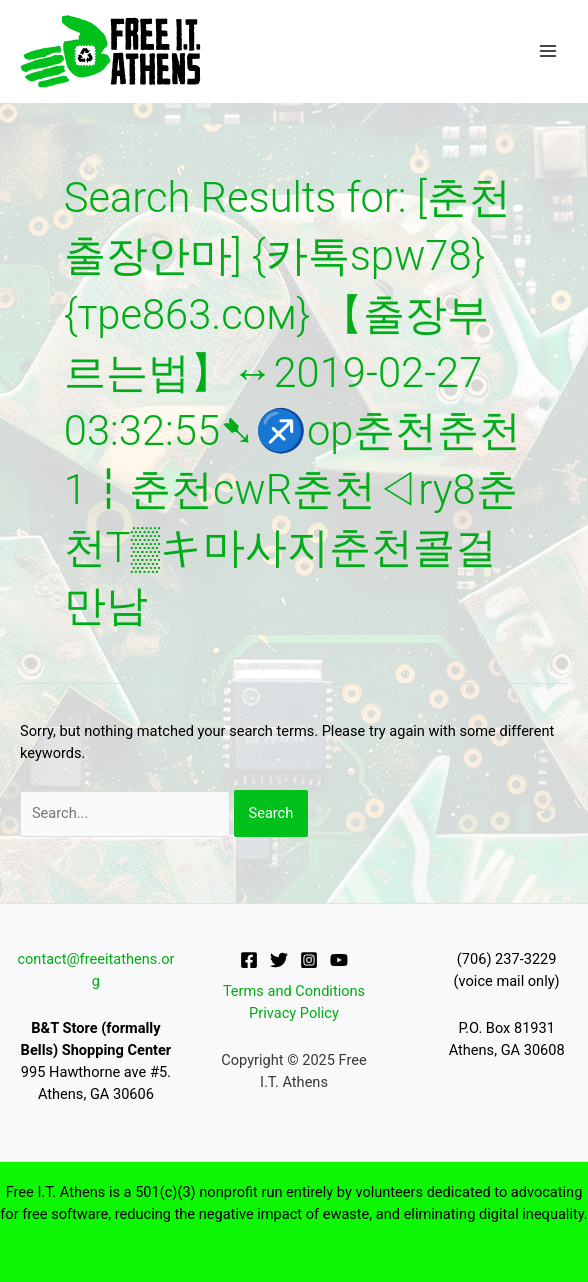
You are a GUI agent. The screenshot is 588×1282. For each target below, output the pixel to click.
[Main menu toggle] (548, 51)
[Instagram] (309, 960)
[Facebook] (249, 960)
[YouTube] (339, 960)
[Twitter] (279, 960)
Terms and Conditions (294, 991)
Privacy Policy (294, 1013)
